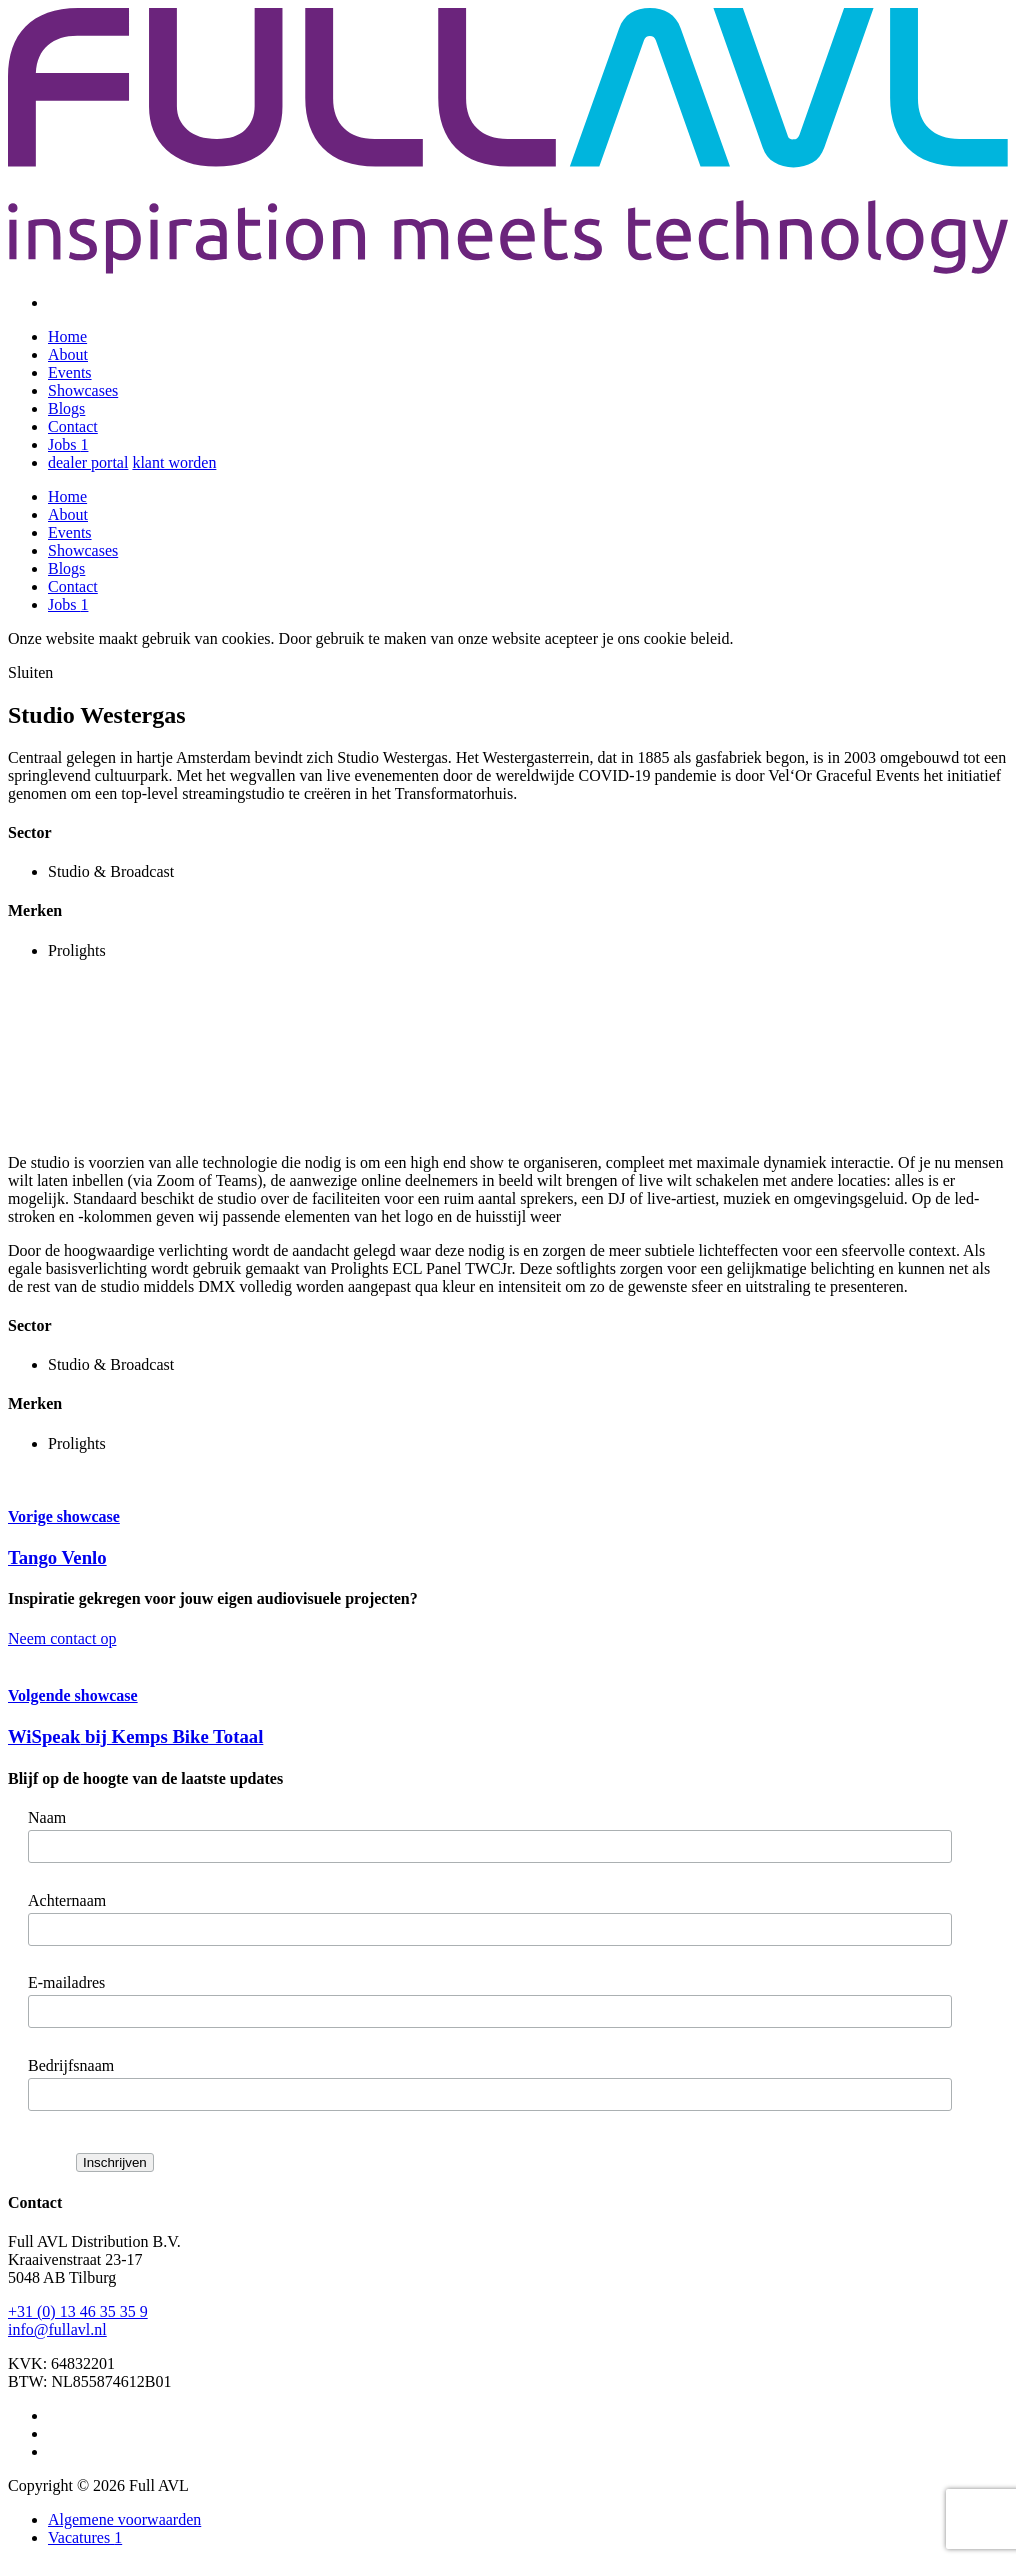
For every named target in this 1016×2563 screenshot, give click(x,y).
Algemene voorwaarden (124, 2519)
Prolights (77, 950)
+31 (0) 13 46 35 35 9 (78, 2311)
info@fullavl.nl (57, 2329)
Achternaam (67, 1900)
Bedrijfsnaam (71, 2065)
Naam (47, 1817)
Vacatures (85, 2537)
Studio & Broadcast (111, 871)
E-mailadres (66, 1982)
